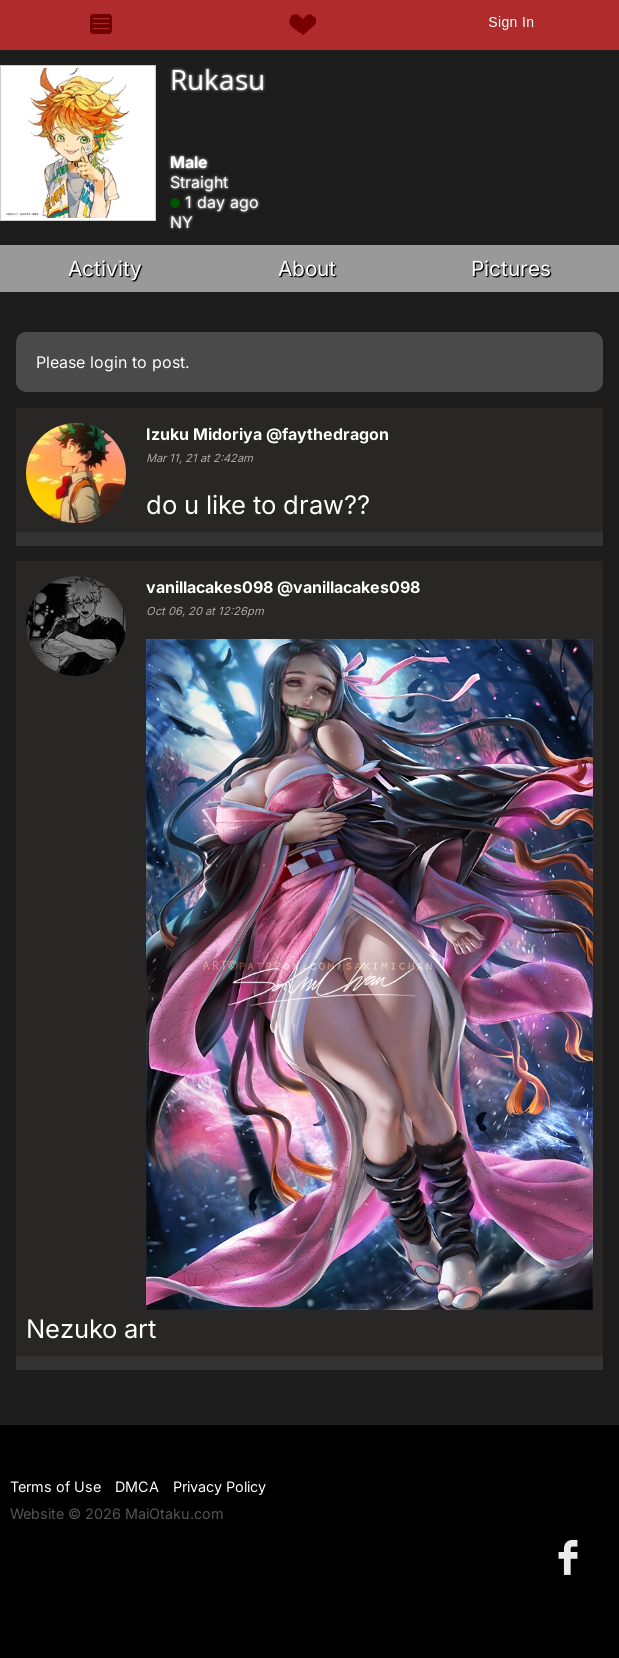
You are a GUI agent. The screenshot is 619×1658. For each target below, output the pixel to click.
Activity (105, 268)
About (307, 268)
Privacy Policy (219, 1486)
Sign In (511, 22)
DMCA (137, 1486)
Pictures (511, 268)
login (108, 362)
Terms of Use (55, 1486)
